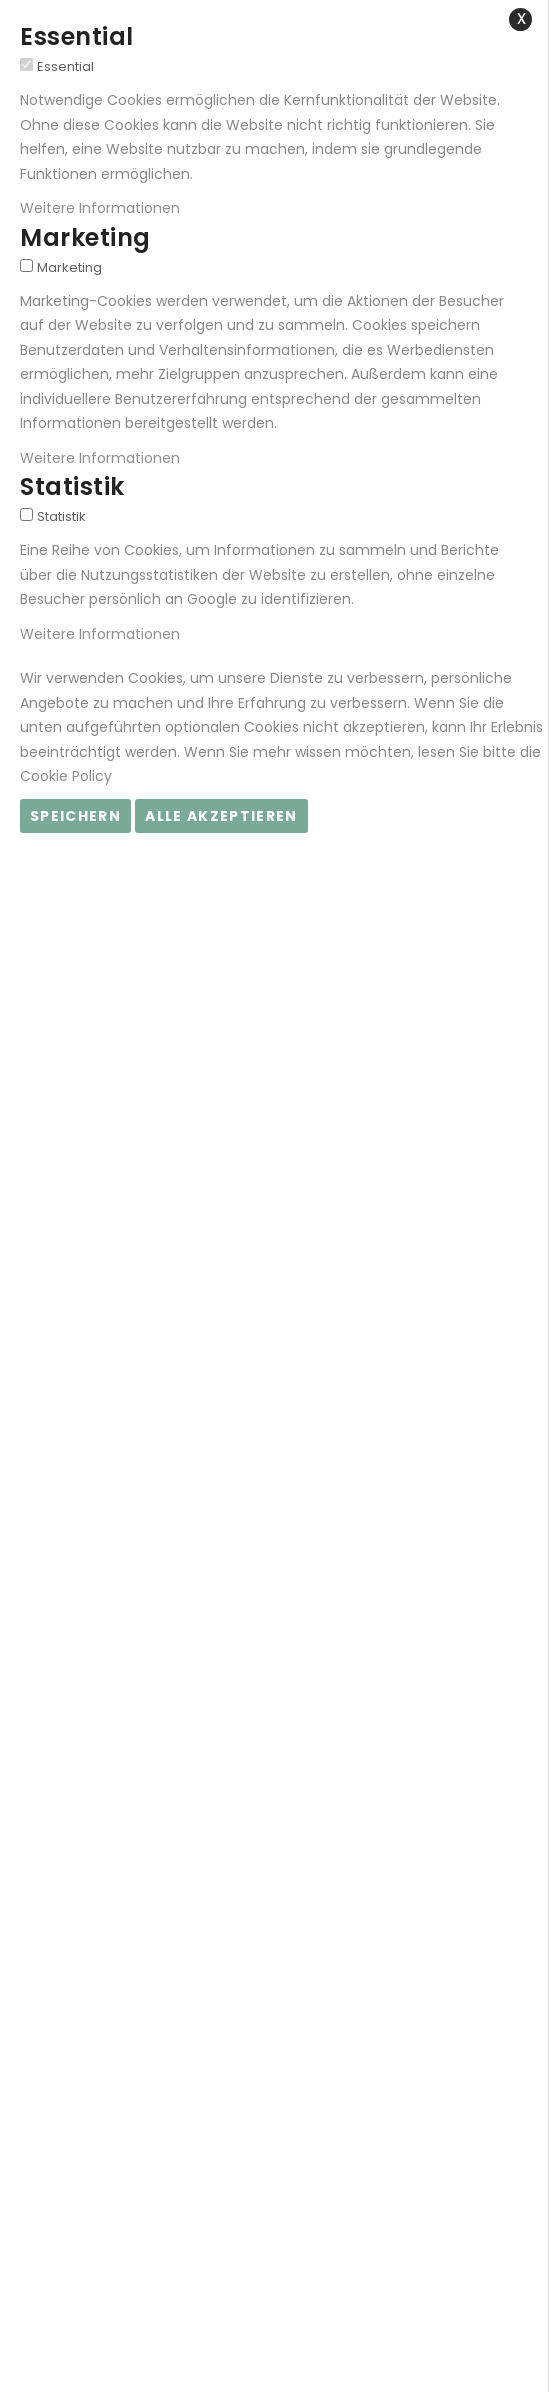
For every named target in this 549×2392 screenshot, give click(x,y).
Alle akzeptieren (221, 816)
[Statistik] (26, 514)
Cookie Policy (66, 776)
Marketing (69, 267)
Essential (65, 66)
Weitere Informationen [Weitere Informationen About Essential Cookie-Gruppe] (100, 208)
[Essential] (26, 64)
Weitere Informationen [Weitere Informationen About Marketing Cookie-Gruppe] (100, 458)
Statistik (61, 516)
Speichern (75, 816)
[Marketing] (26, 265)
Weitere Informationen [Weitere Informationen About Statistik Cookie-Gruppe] (100, 634)
